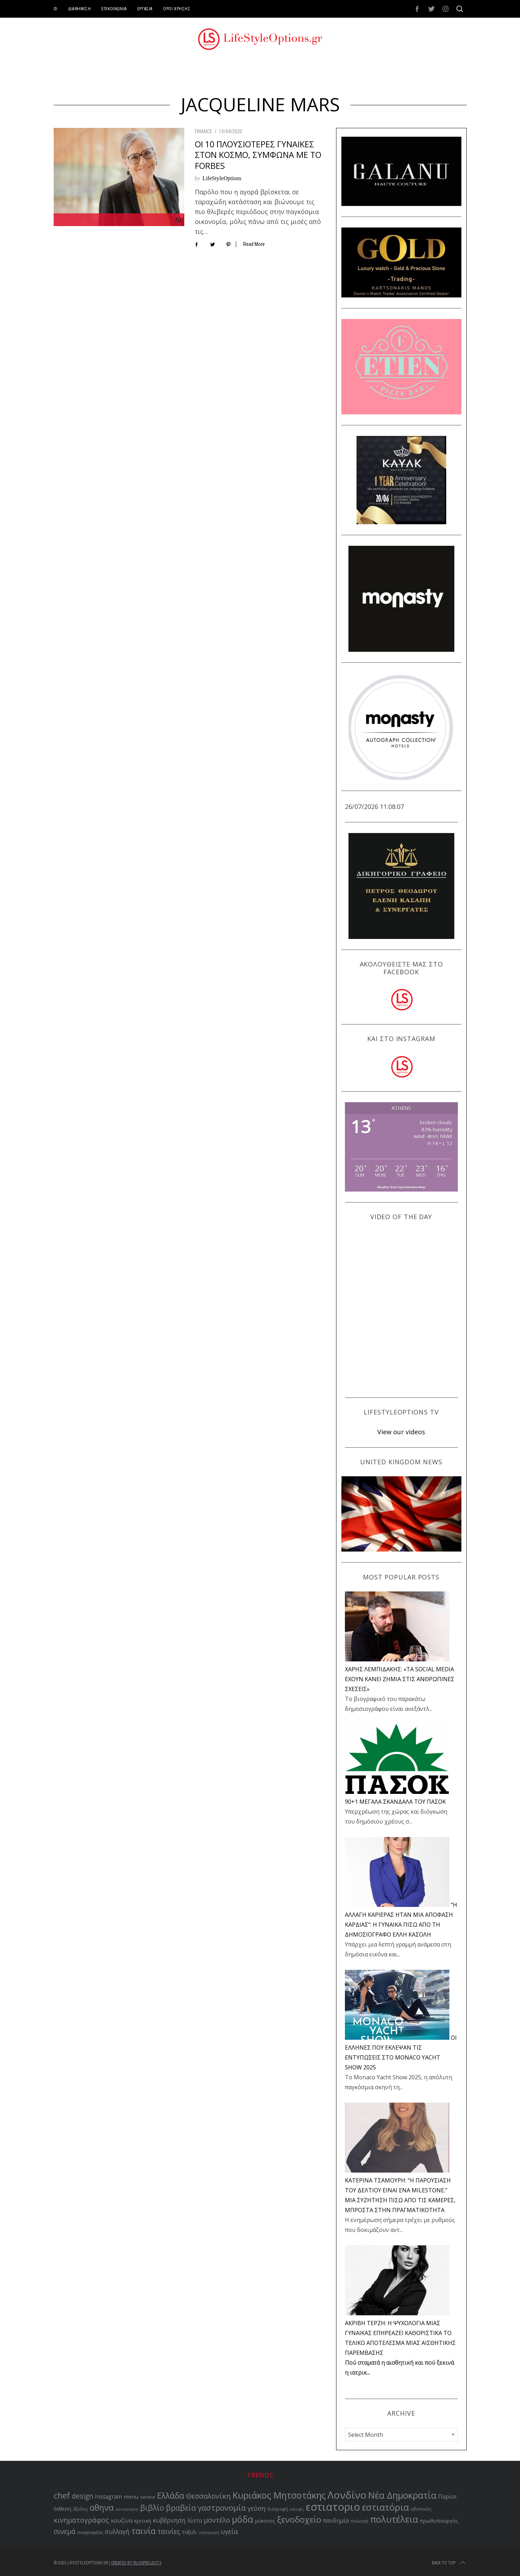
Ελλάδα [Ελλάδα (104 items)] (170, 2495)
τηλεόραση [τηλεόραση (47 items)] (209, 2532)
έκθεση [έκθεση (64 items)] (62, 2508)
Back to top (449, 2563)
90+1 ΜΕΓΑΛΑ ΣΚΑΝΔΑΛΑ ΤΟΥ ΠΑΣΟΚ (395, 1802)
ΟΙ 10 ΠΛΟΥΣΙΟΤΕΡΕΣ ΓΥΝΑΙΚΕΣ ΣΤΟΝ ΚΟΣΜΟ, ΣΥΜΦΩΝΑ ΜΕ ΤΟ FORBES (258, 154)
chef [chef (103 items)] (62, 2495)
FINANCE (203, 131)
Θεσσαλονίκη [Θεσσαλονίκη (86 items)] (208, 2496)
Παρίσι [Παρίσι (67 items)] (447, 2496)
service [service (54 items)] (147, 2497)
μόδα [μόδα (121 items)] (242, 2519)
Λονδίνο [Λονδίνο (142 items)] (347, 2494)
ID (56, 8)
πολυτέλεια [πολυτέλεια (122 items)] (394, 2519)
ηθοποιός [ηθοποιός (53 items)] (421, 2509)
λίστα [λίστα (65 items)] (194, 2520)
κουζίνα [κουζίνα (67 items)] (121, 2520)
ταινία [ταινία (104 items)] (143, 2530)
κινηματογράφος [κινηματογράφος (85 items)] (81, 2520)
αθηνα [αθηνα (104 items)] (102, 2507)
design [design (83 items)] (82, 2496)
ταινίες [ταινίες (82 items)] (168, 2531)
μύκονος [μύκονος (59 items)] (265, 2520)
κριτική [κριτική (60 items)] (142, 2520)
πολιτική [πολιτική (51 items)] (359, 2521)
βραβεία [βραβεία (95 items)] (181, 2508)
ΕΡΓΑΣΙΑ (145, 8)
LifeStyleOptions (222, 178)
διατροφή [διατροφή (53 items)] (277, 2509)
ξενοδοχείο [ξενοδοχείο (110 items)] (299, 2519)
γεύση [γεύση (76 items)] (256, 2508)
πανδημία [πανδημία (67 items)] (336, 2520)
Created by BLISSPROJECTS (136, 2562)
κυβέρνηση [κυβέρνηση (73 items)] (169, 2520)
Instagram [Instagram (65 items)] (108, 2496)
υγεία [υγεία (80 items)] (229, 2531)
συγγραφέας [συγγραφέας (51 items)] (90, 2532)
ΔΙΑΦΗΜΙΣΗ (79, 8)
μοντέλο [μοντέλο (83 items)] (217, 2520)
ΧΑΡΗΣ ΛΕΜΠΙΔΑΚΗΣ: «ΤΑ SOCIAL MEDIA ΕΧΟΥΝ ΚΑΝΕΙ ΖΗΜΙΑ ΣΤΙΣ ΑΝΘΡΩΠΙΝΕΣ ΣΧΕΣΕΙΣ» (399, 1679)
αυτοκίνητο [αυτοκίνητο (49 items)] (126, 2509)
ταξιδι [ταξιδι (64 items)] (189, 2531)
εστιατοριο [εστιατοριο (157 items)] (333, 2507)
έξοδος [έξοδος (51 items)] (80, 2509)
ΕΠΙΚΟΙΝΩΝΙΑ (114, 8)
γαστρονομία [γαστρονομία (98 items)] (222, 2507)
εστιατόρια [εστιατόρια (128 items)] (385, 2507)
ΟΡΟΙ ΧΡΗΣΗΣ (177, 8)
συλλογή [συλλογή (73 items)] (117, 2531)
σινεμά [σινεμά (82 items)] (65, 2531)
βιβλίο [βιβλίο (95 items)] (152, 2508)
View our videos (401, 1432)
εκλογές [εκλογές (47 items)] (297, 2509)
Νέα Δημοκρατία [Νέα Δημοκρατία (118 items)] (402, 2495)
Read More (254, 244)
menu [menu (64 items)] (131, 2496)
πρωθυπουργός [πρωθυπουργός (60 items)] (439, 2520)
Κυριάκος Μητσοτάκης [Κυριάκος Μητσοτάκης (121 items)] (279, 2495)
